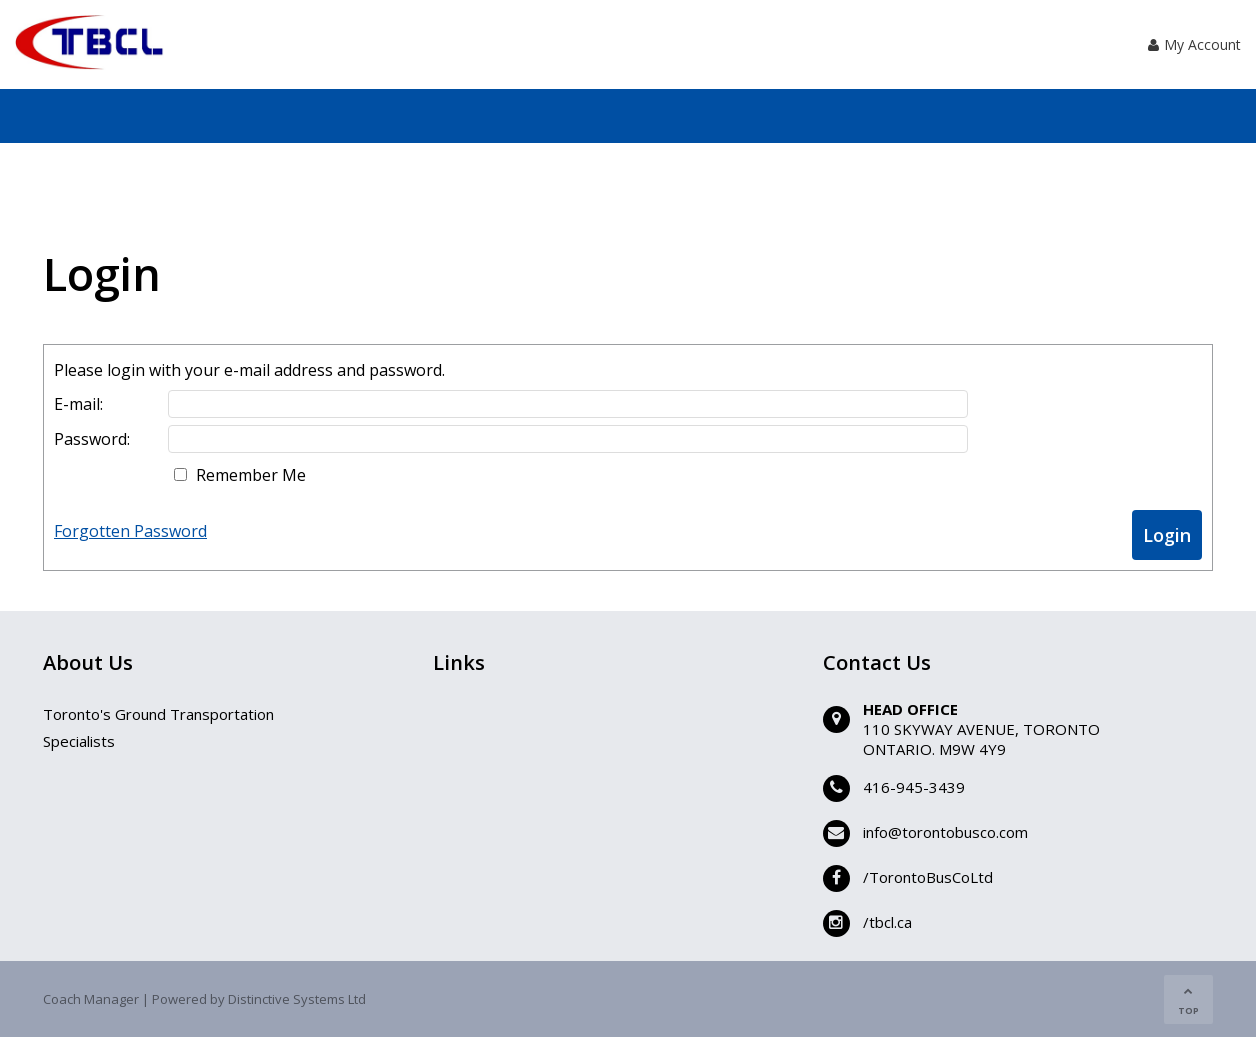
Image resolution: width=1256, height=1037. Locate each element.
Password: (92, 439)
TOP (1188, 1001)
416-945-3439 (914, 787)
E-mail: (78, 404)
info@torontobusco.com (945, 832)
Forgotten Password (130, 531)
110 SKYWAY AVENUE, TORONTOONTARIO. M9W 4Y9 (981, 739)
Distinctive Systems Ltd (297, 999)
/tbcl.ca (887, 922)
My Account (1194, 44)
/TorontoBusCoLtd (928, 877)
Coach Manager (91, 999)
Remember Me (251, 475)
